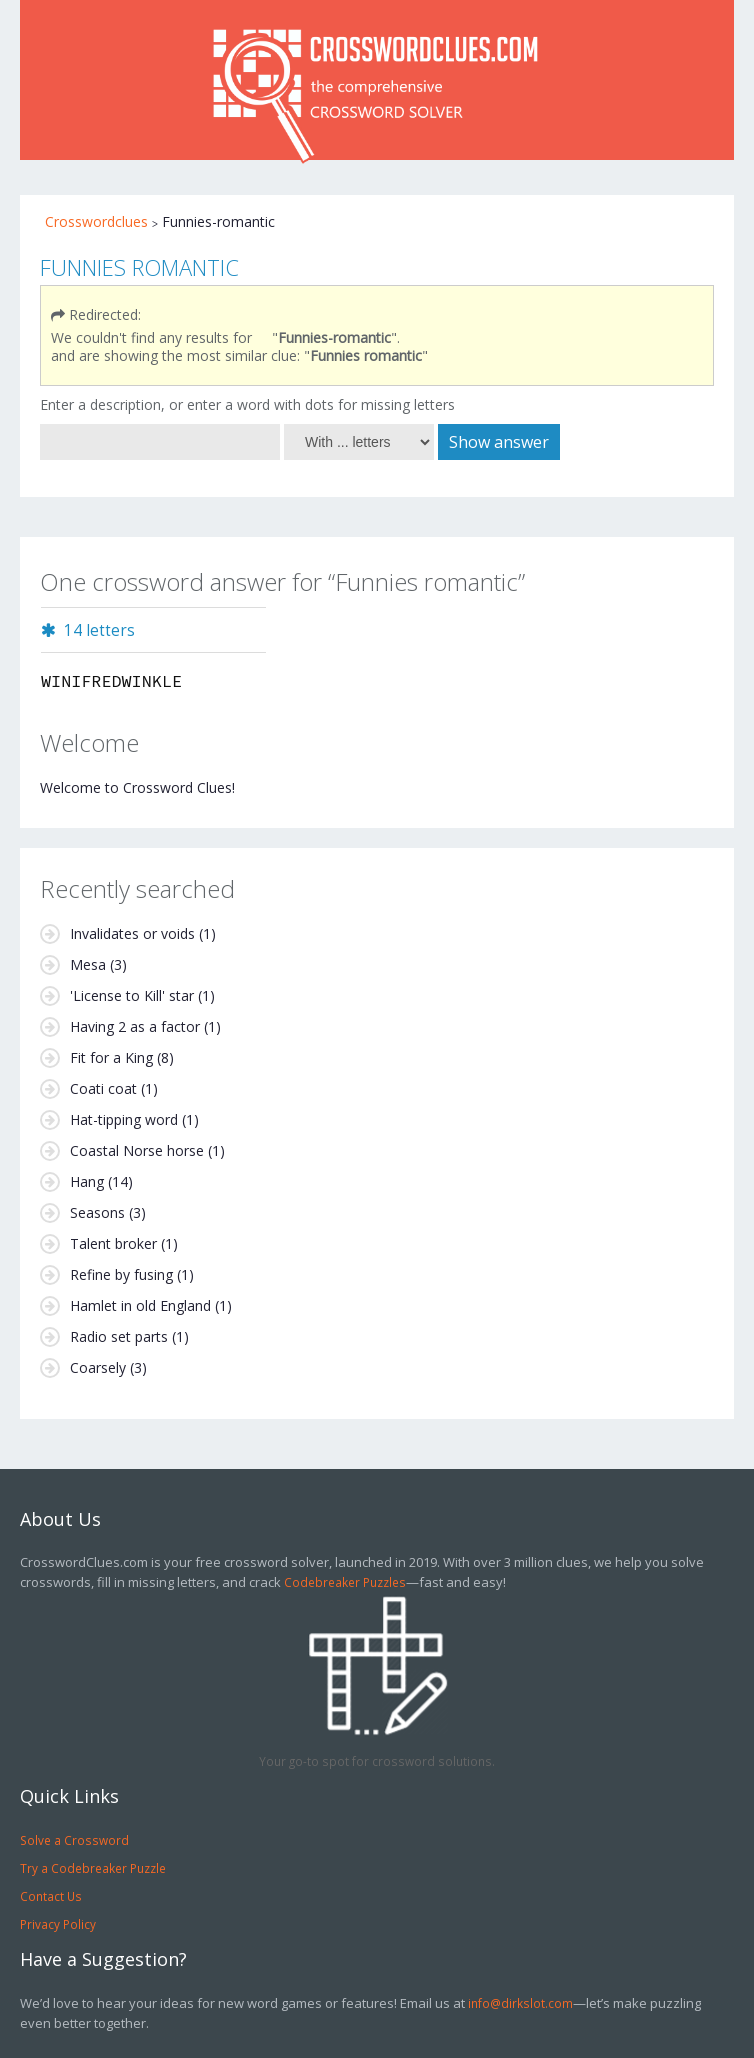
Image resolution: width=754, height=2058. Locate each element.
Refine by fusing (121, 1274)
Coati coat (103, 1088)
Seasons (97, 1212)
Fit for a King (111, 1057)
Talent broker (113, 1243)
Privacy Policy (58, 1924)
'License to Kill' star (132, 995)
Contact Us (51, 1896)
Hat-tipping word (124, 1119)
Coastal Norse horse (137, 1150)
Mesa (88, 964)
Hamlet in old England (140, 1305)
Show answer (499, 442)
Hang (87, 1181)
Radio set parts (119, 1336)
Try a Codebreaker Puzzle (93, 1868)
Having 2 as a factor (135, 1026)
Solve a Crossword (74, 1840)
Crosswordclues (96, 221)
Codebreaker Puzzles (345, 1582)
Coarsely (98, 1367)
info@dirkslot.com (520, 2003)
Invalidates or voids (132, 933)
